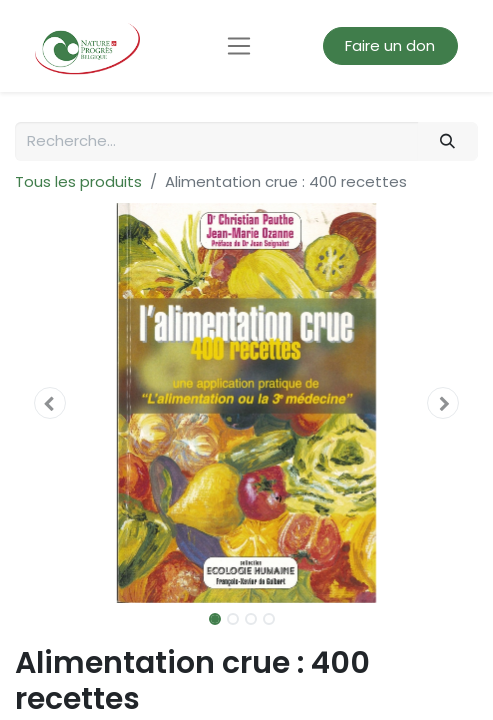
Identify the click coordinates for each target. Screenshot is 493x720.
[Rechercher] (448, 141)
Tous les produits (78, 181)
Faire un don (390, 45)
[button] (49, 403)
